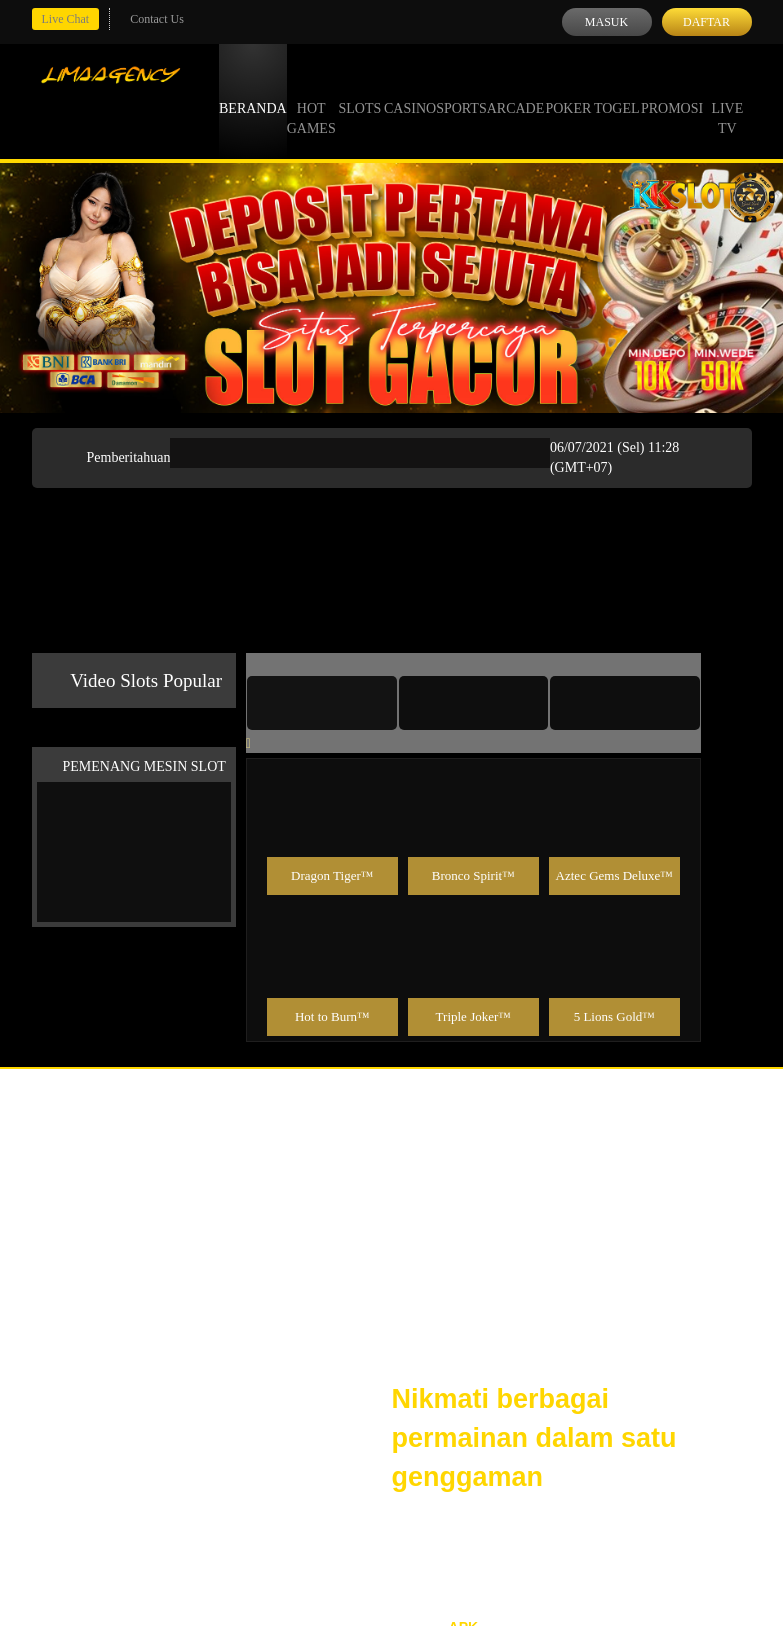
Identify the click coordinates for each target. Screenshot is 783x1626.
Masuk (606, 22)
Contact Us (157, 19)
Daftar (706, 22)
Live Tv (727, 100)
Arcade (516, 90)
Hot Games (311, 100)
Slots (359, 90)
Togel (617, 90)
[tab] (322, 703)
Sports (461, 90)
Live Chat (66, 19)
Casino (410, 90)
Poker (568, 90)
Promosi (672, 90)
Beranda (253, 90)
